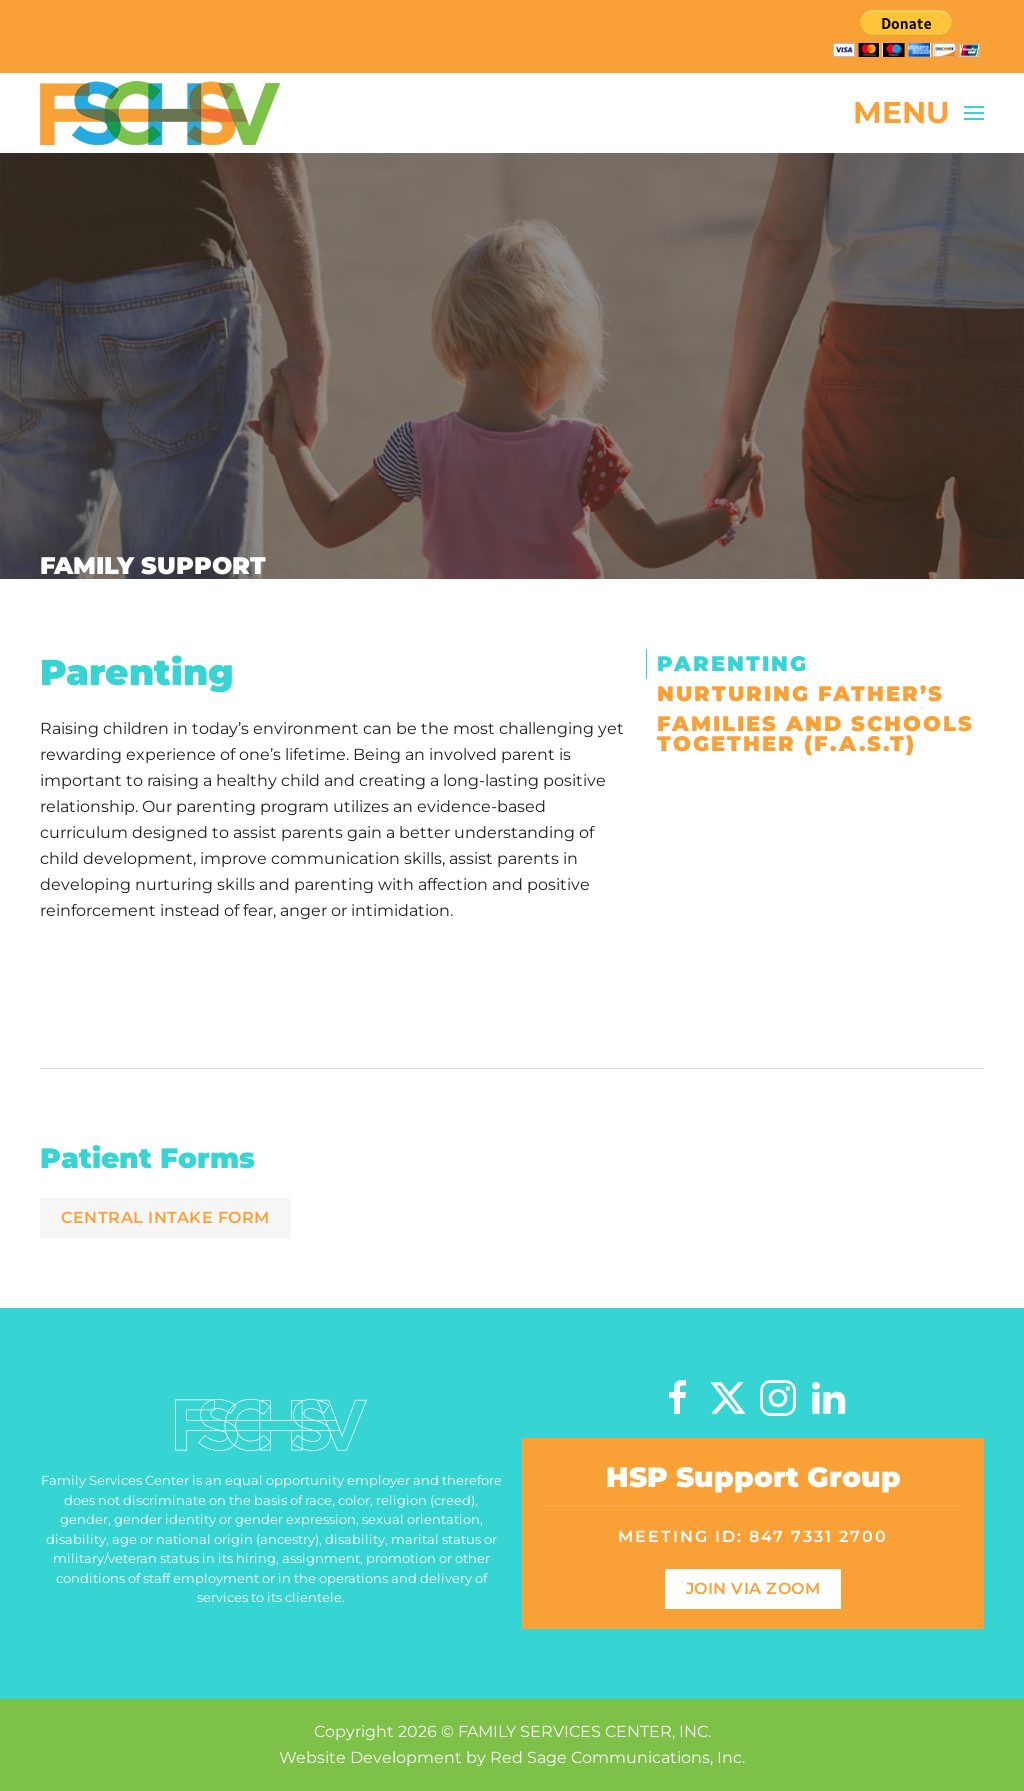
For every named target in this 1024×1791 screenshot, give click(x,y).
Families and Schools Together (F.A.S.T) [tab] (815, 733)
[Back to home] (160, 113)
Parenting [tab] (732, 663)
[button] (919, 113)
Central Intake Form (165, 1217)
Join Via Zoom (753, 1588)
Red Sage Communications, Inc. (617, 1757)
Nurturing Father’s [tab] (800, 693)
